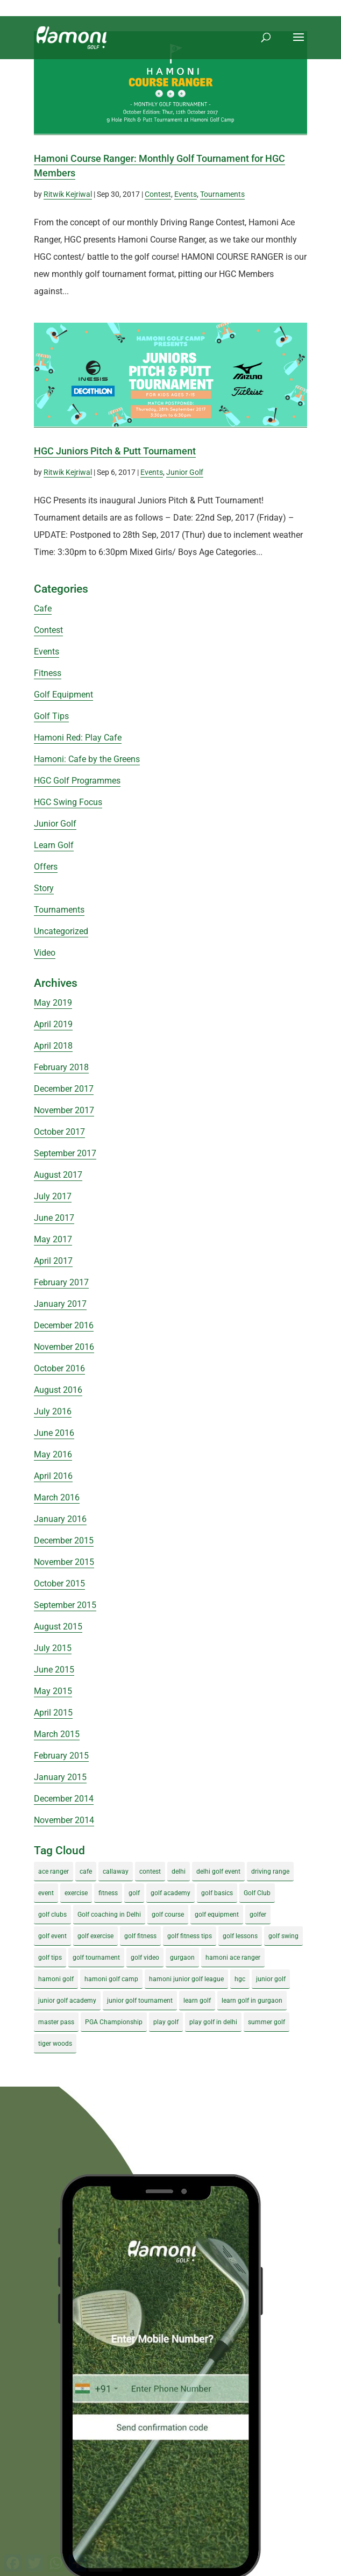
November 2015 (64, 1562)
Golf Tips (51, 716)
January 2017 (60, 1304)
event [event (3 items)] (46, 1893)
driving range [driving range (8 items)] (270, 1871)
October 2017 (59, 1132)
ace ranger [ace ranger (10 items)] (53, 1871)
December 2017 (64, 1089)
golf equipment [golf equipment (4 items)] (217, 1914)
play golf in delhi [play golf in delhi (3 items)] (213, 2022)
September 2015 (65, 1605)
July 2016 (53, 1411)
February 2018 (61, 1067)
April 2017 (53, 1261)
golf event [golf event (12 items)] (52, 1936)
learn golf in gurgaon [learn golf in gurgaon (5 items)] (252, 2000)
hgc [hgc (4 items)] (240, 1979)
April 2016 (53, 1476)
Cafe (43, 608)
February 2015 (61, 1755)
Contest (158, 194)
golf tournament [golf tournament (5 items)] (96, 1957)
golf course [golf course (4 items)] (168, 1914)
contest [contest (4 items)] (150, 1871)
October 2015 (59, 1583)
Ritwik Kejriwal (68, 194)
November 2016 (64, 1347)
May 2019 (53, 1003)
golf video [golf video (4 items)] (145, 1957)
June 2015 (54, 1669)
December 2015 (64, 1540)
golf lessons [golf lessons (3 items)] (240, 1936)
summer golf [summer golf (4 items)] (266, 2022)
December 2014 (64, 1799)
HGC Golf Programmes (77, 780)
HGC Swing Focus (68, 802)
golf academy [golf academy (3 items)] (170, 1893)
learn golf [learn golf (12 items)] (197, 2000)
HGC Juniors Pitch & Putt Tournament (115, 451)
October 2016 (59, 1368)
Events (185, 194)
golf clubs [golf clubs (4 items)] (52, 1914)
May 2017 (53, 1239)
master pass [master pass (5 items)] (56, 2022)
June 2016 (54, 1433)
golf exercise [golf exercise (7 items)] (95, 1936)
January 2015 (60, 1777)
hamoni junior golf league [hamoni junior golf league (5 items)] (186, 1979)
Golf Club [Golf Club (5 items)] (257, 1893)
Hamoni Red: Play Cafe (78, 737)
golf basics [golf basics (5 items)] (217, 1893)
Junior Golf (184, 472)
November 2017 (64, 1110)
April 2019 (53, 1024)
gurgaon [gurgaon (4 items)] (182, 1957)
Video (44, 953)
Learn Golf (54, 845)
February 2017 (61, 1282)
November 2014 (64, 1820)
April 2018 (53, 1046)
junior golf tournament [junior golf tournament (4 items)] (140, 2000)
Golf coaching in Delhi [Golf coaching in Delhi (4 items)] (109, 1914)
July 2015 (53, 1648)
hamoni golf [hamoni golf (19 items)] (56, 1979)
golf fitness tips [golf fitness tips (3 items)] (189, 1936)
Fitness (47, 673)
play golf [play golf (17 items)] (166, 2022)
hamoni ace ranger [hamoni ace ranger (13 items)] (232, 1957)
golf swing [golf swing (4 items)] (283, 1936)
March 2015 (57, 1734)
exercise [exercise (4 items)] (76, 1893)
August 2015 (58, 1626)
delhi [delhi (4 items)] (179, 1871)
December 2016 (64, 1325)
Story (44, 888)
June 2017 (54, 1218)
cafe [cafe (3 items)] (86, 1871)
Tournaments (222, 194)
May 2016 (53, 1454)
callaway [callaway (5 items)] (116, 1871)
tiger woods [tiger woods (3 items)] (55, 2043)
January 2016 (60, 1519)
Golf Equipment (63, 694)
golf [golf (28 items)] (134, 1893)
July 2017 (53, 1196)
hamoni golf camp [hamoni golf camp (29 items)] (111, 1979)
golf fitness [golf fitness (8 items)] (140, 1936)
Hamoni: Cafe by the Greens (87, 759)
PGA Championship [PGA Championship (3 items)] (114, 2022)
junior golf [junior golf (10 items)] (271, 1979)
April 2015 (53, 1712)
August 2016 (58, 1390)
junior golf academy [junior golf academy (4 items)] (67, 2000)
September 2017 (65, 1153)
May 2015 (53, 1691)
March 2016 (57, 1497)
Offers (46, 867)
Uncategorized (61, 931)
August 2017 (58, 1175)
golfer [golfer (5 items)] (258, 1914)
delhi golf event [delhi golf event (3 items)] (218, 1871)
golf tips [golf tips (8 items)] (50, 1957)
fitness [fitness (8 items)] (108, 1893)
